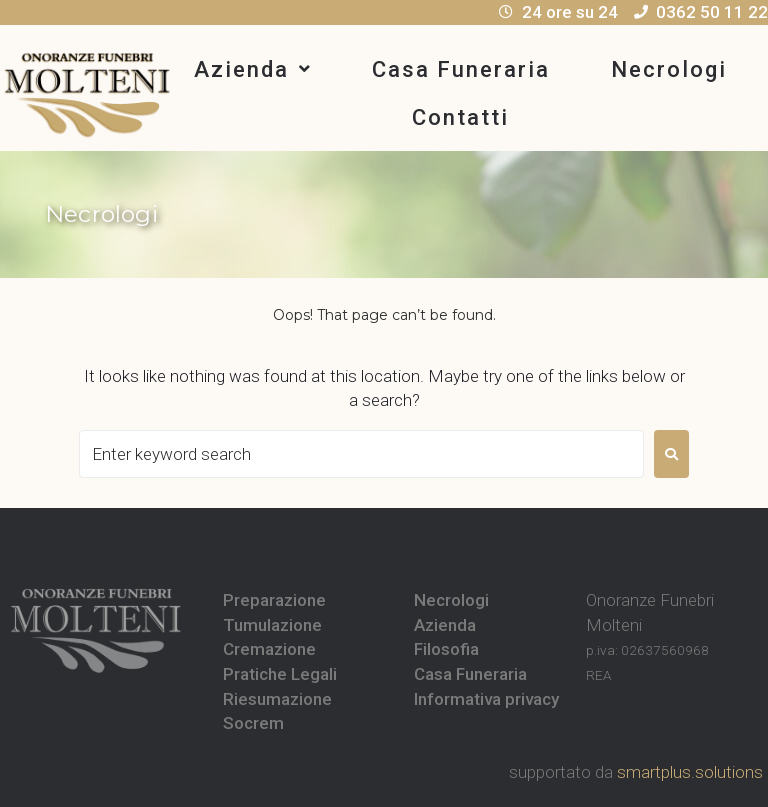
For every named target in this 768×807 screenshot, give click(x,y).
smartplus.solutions (690, 772)
